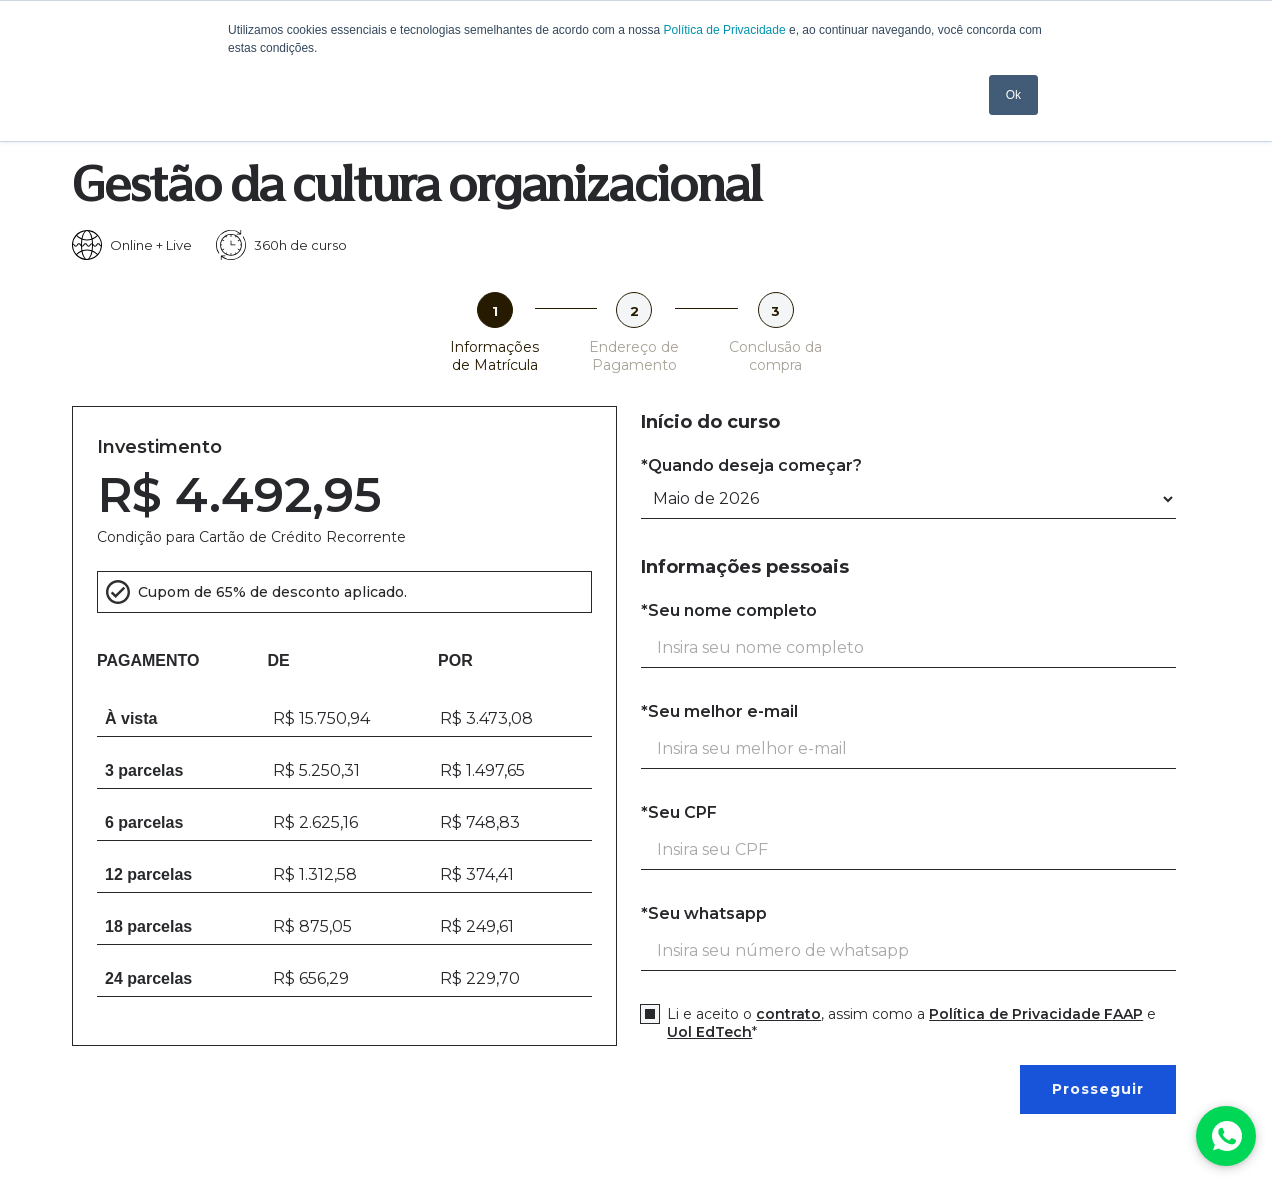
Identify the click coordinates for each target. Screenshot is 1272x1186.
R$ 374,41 (477, 874)
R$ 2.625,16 (315, 822)
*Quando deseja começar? (751, 465)
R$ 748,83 (480, 822)
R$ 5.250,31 (316, 770)
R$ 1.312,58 (315, 874)
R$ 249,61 (477, 926)
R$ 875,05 (312, 926)
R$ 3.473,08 (486, 718)
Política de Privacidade (725, 30)
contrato (788, 1014)
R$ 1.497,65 (482, 770)
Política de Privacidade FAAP (1036, 1014)
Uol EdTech (709, 1032)
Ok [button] (1013, 95)
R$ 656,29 (311, 978)
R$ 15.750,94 (321, 718)
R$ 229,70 (480, 978)
